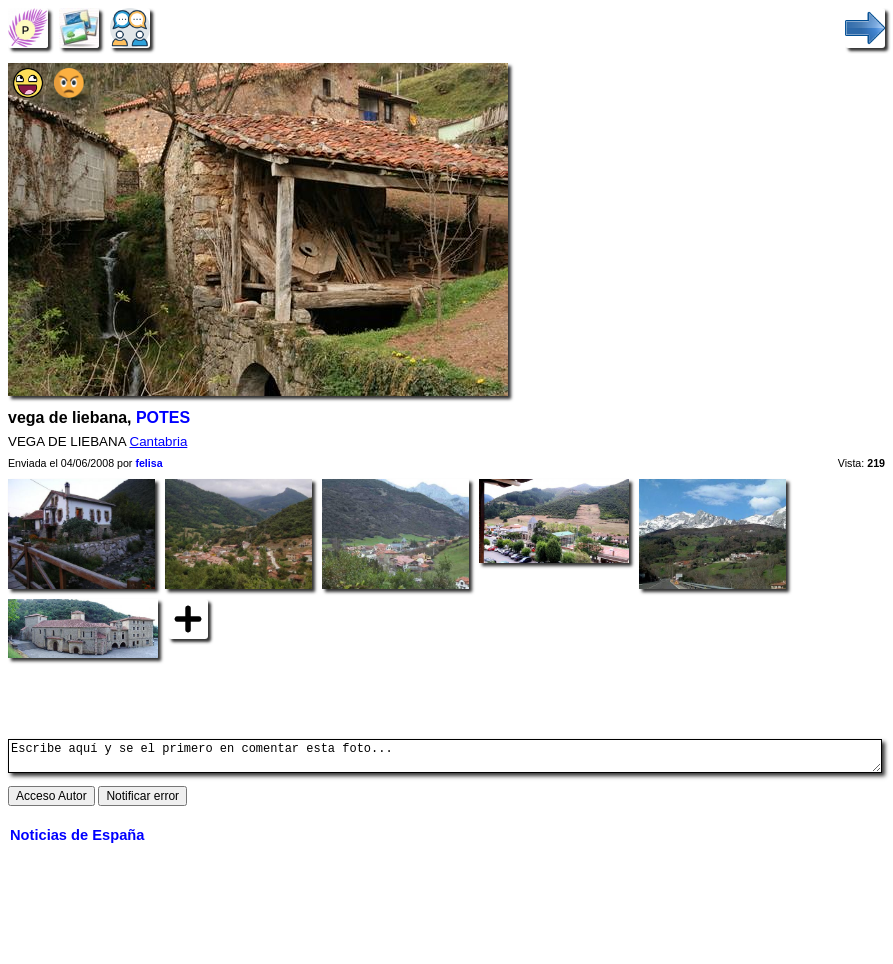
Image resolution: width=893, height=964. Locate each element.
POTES (163, 417)
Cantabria (159, 441)
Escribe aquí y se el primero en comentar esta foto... (445, 759)
